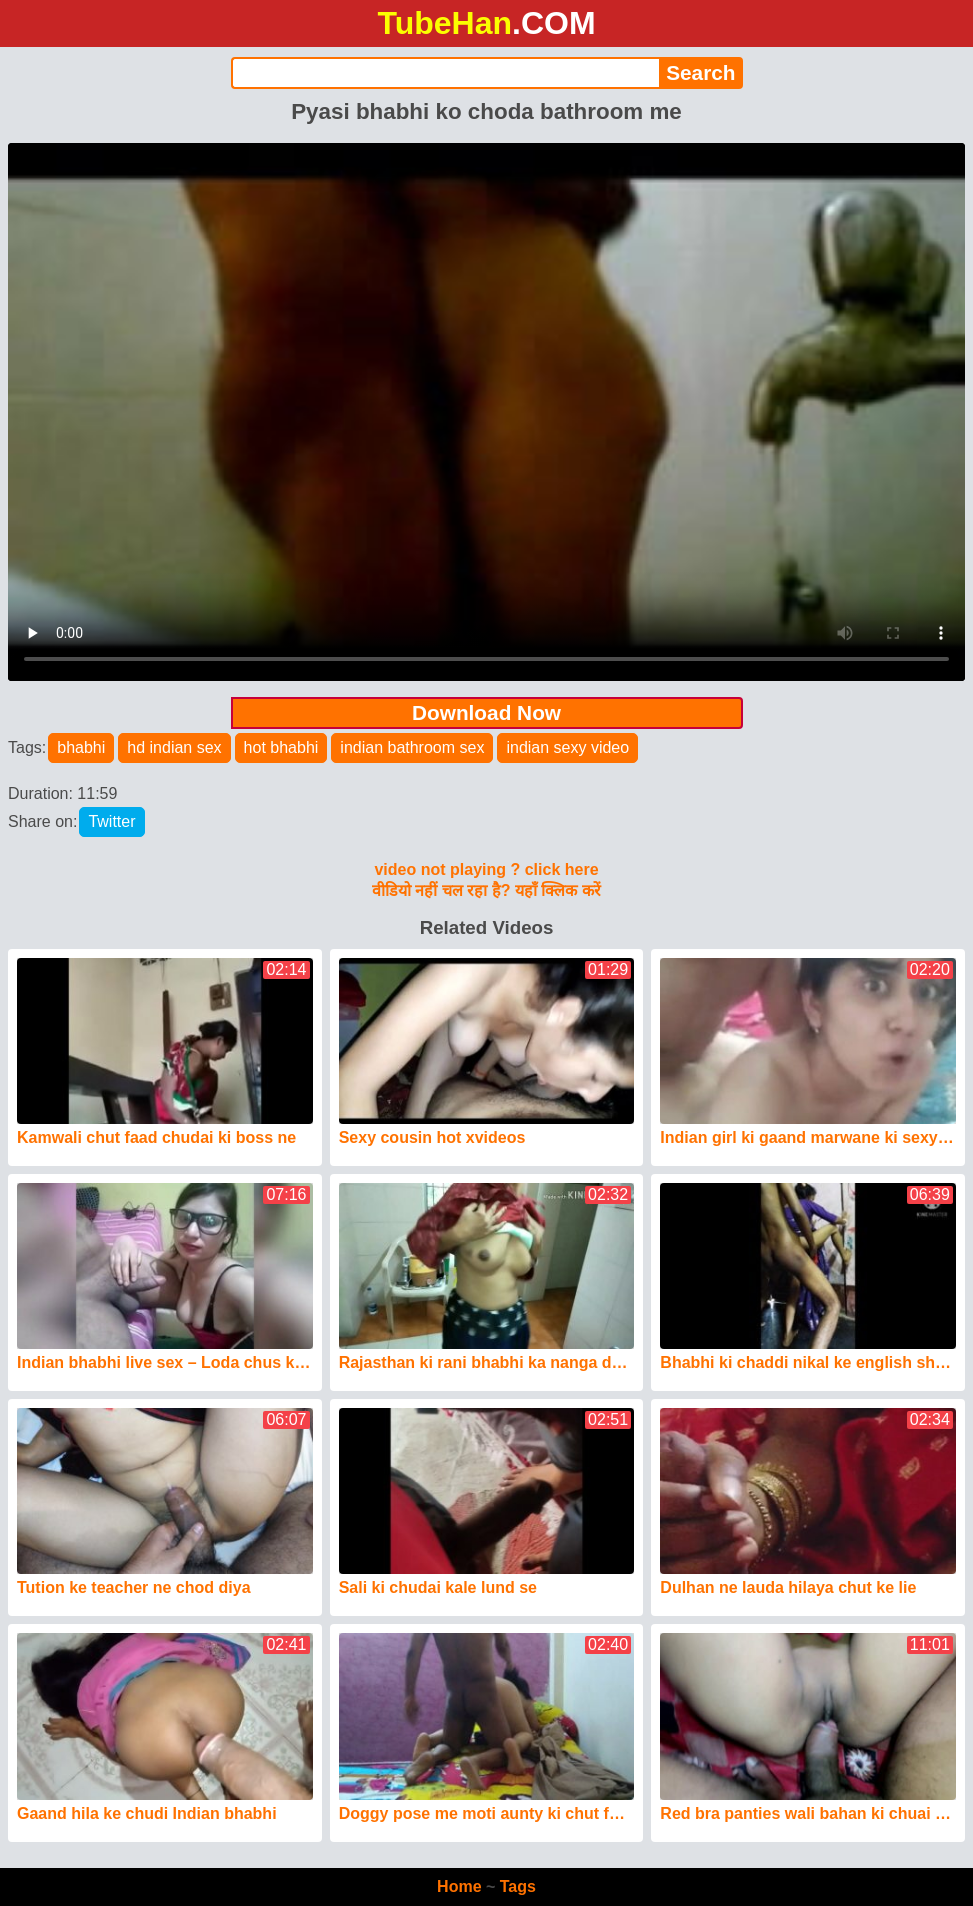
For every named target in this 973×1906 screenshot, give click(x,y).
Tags (518, 1886)
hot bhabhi (281, 747)
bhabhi (81, 747)
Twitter (111, 821)
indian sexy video (567, 747)
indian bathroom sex (412, 747)
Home (459, 1886)
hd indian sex (174, 747)
